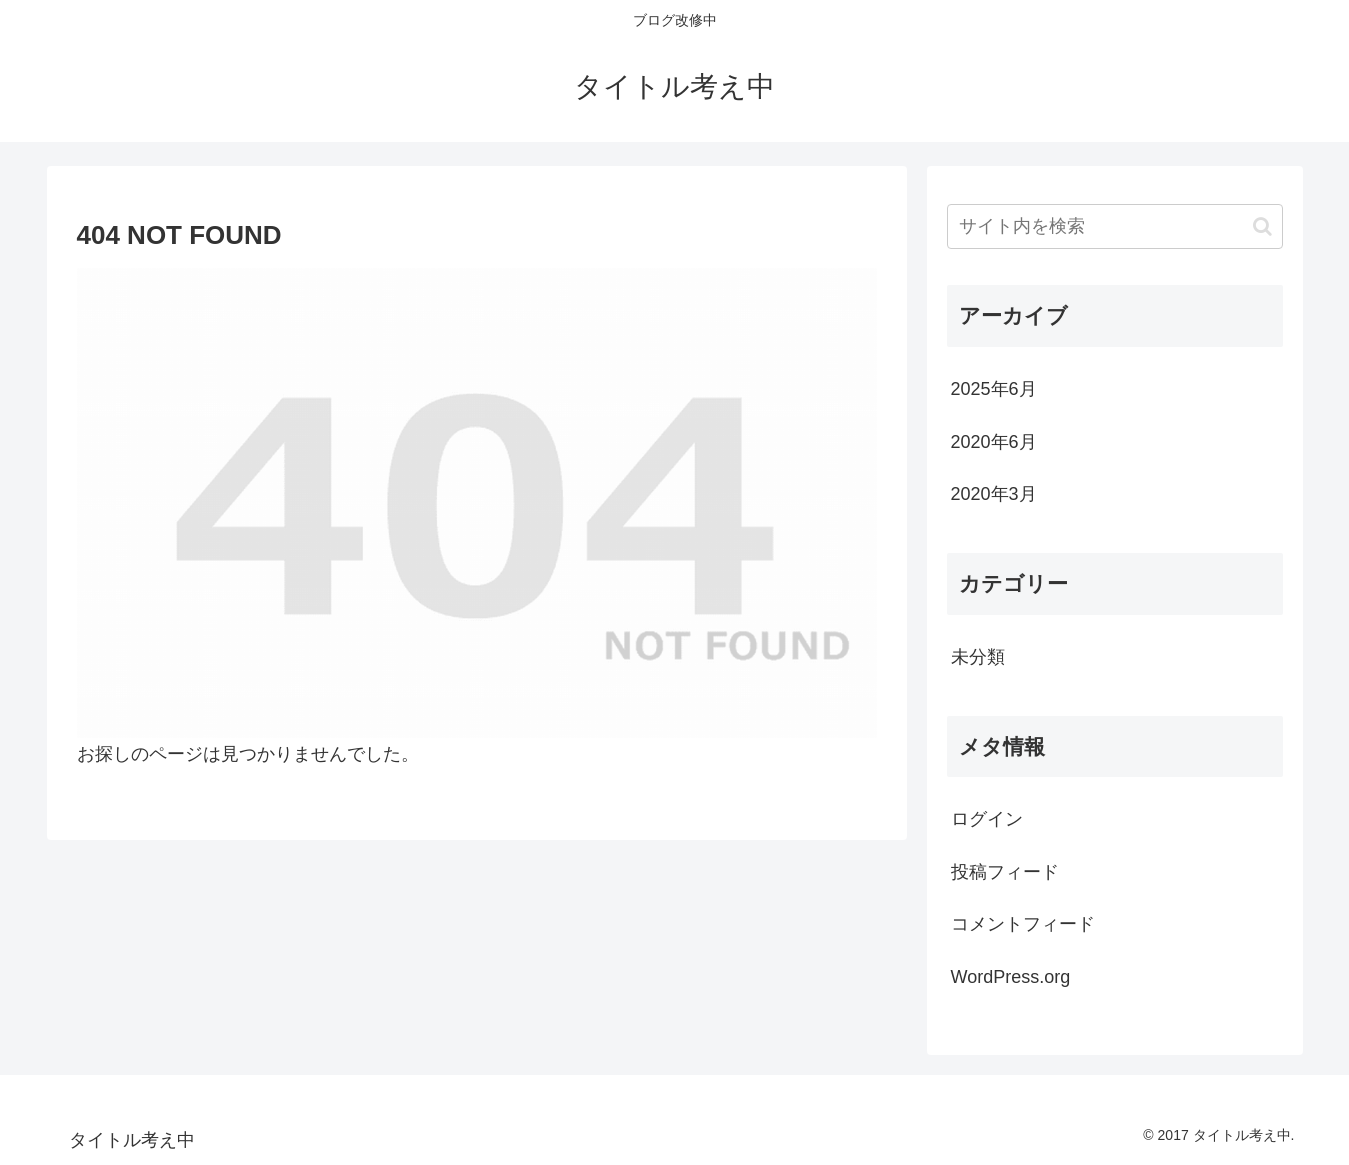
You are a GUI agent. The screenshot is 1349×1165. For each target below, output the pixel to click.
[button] (1262, 226)
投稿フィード (1005, 872)
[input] (1115, 226)
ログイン (987, 819)
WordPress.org (1011, 977)
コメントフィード (1023, 924)
